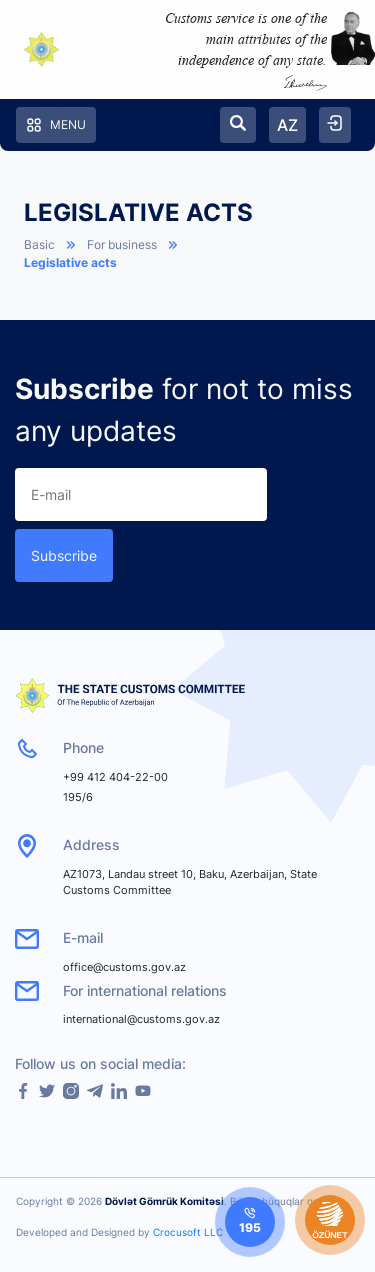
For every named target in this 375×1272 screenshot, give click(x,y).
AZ (287, 125)
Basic (39, 244)
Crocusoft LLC (188, 1232)
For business (122, 244)
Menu (56, 125)
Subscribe (64, 555)
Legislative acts (70, 262)
